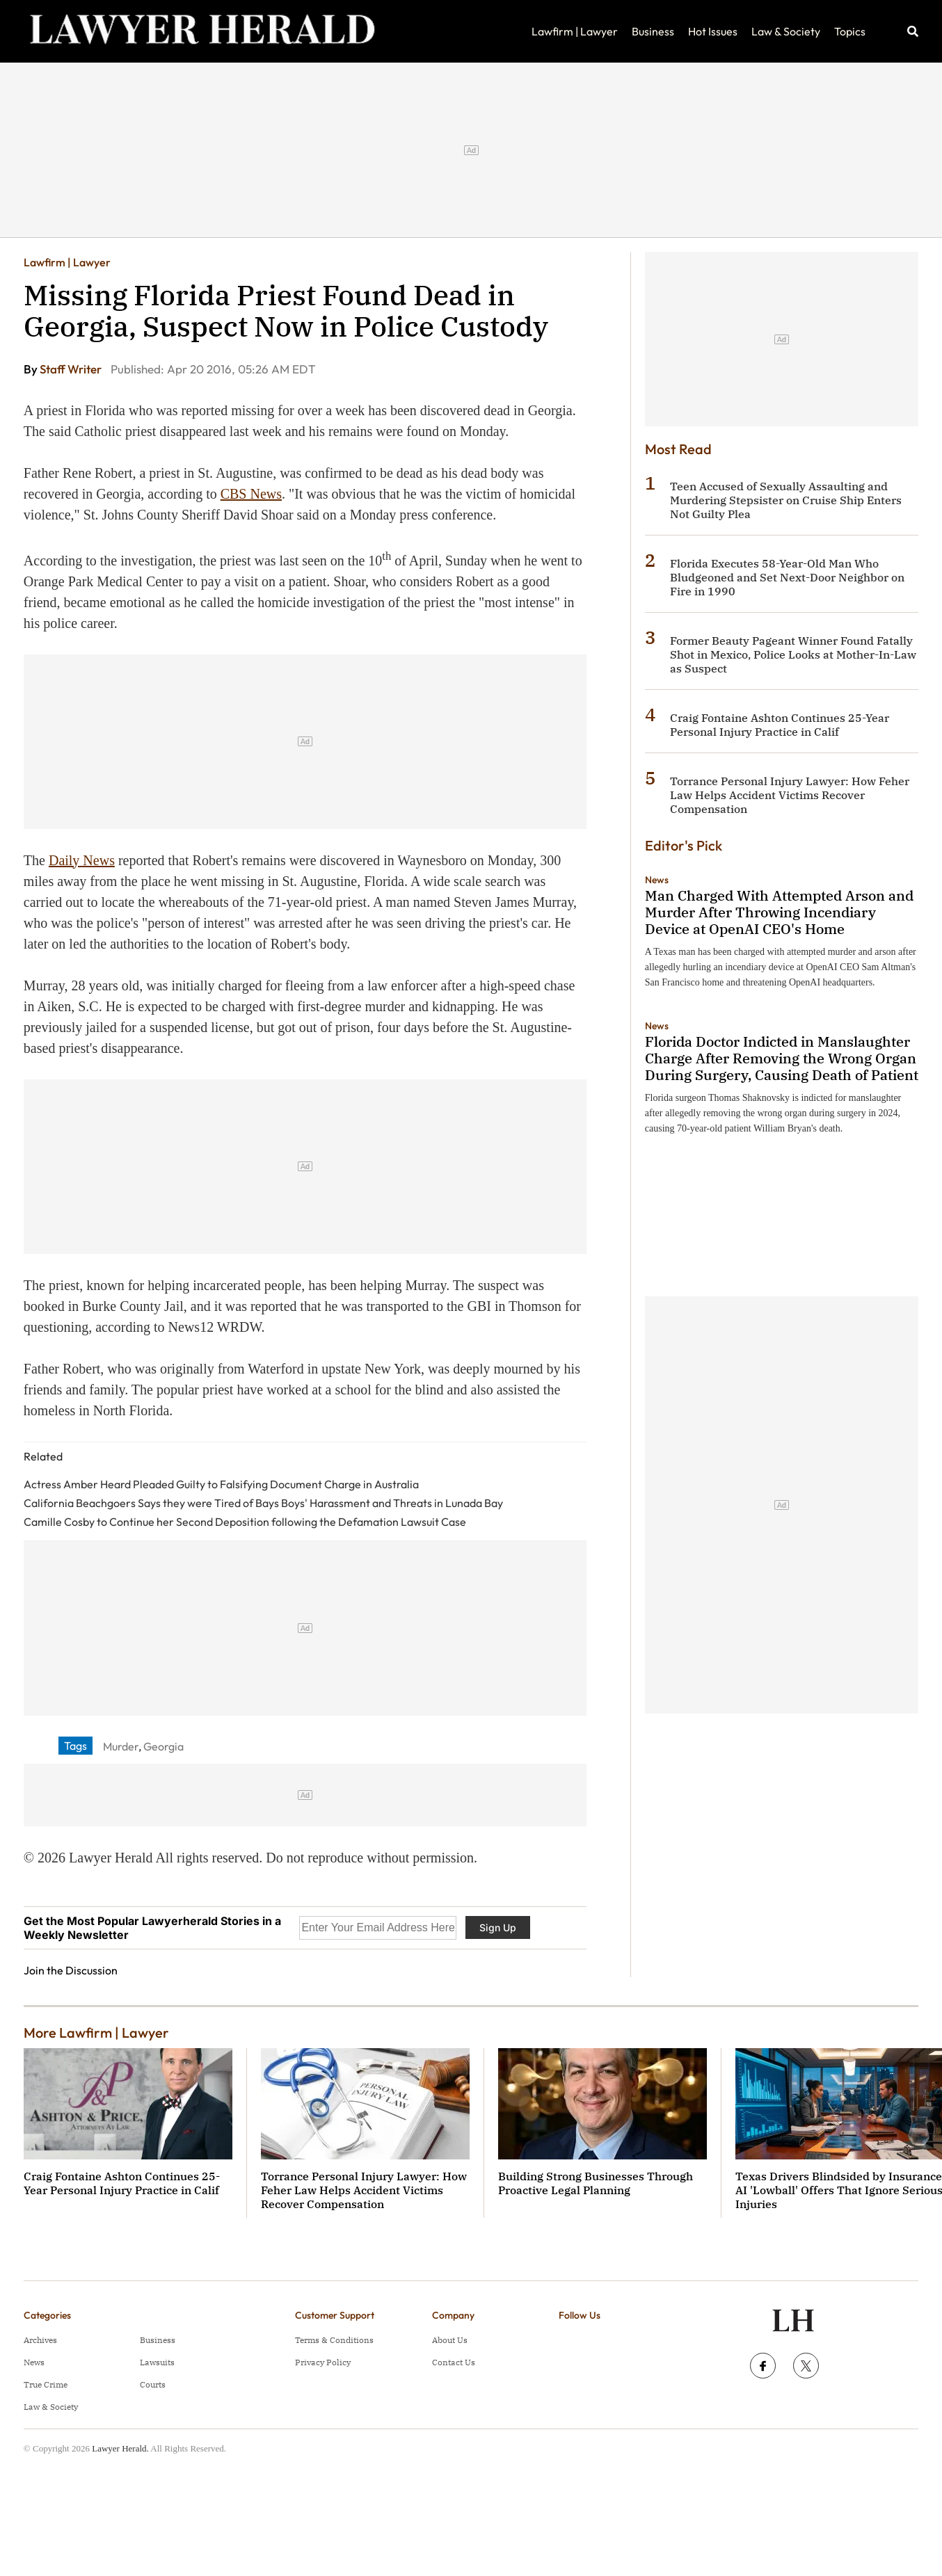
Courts (153, 2384)
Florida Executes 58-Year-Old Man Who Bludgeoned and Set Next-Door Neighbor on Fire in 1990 (787, 577)
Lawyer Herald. (120, 2448)
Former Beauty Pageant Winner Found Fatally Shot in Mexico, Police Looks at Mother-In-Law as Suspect (793, 654)
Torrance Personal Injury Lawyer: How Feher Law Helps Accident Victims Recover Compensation (789, 795)
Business (653, 31)
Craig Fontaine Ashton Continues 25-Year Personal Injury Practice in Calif (779, 725)
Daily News (82, 860)
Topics (849, 31)
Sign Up (497, 1927)
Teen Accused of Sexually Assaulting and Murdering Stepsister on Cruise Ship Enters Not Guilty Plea (786, 500)
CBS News (251, 493)
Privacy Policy (323, 2362)
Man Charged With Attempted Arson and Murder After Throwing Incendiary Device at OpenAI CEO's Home (779, 912)
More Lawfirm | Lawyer (96, 2032)
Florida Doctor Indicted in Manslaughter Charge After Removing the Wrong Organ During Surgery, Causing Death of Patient (781, 1058)
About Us (450, 2340)
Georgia (163, 1746)
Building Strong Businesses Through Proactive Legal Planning (595, 2183)
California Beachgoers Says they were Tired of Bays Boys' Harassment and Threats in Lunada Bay (263, 1503)
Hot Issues (712, 31)
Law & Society (785, 31)
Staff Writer (72, 369)
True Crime (45, 2384)
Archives (40, 2340)
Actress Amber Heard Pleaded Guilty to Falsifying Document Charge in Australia (221, 1484)
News (657, 880)
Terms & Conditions (334, 2340)
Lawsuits (157, 2362)
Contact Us (453, 2362)
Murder (120, 1746)
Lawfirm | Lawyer (575, 31)
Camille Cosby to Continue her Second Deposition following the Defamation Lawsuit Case (245, 1522)
